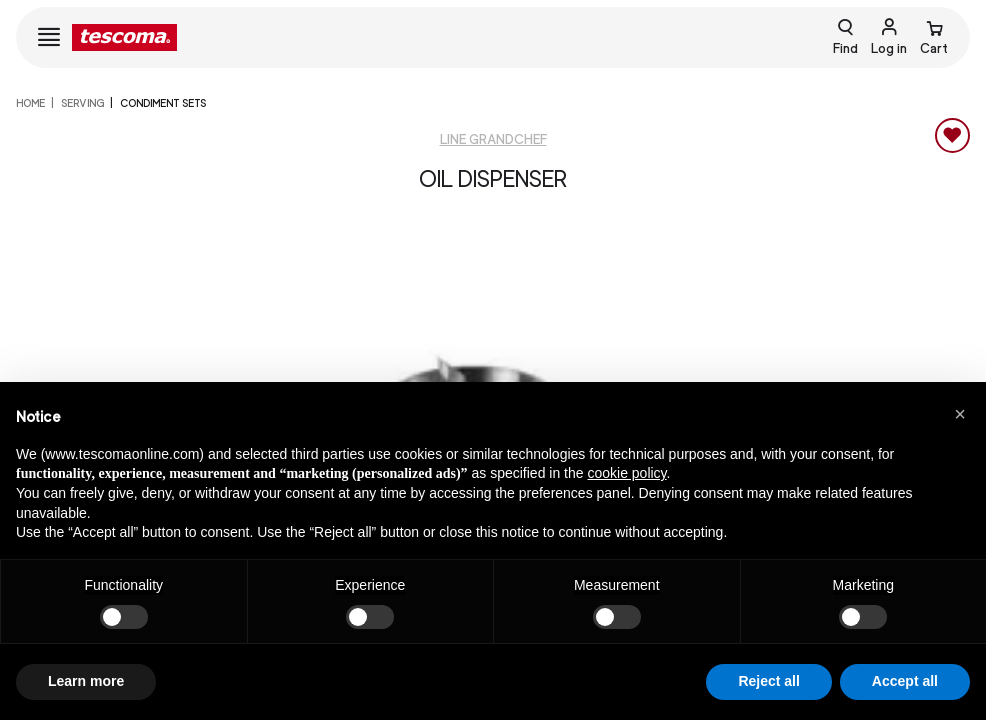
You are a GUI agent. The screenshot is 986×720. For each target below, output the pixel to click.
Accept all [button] (905, 681)
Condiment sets (163, 103)
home (30, 103)
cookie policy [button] (626, 473)
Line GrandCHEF (493, 139)
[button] (960, 414)
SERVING (82, 103)
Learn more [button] (86, 681)
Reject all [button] (768, 681)
